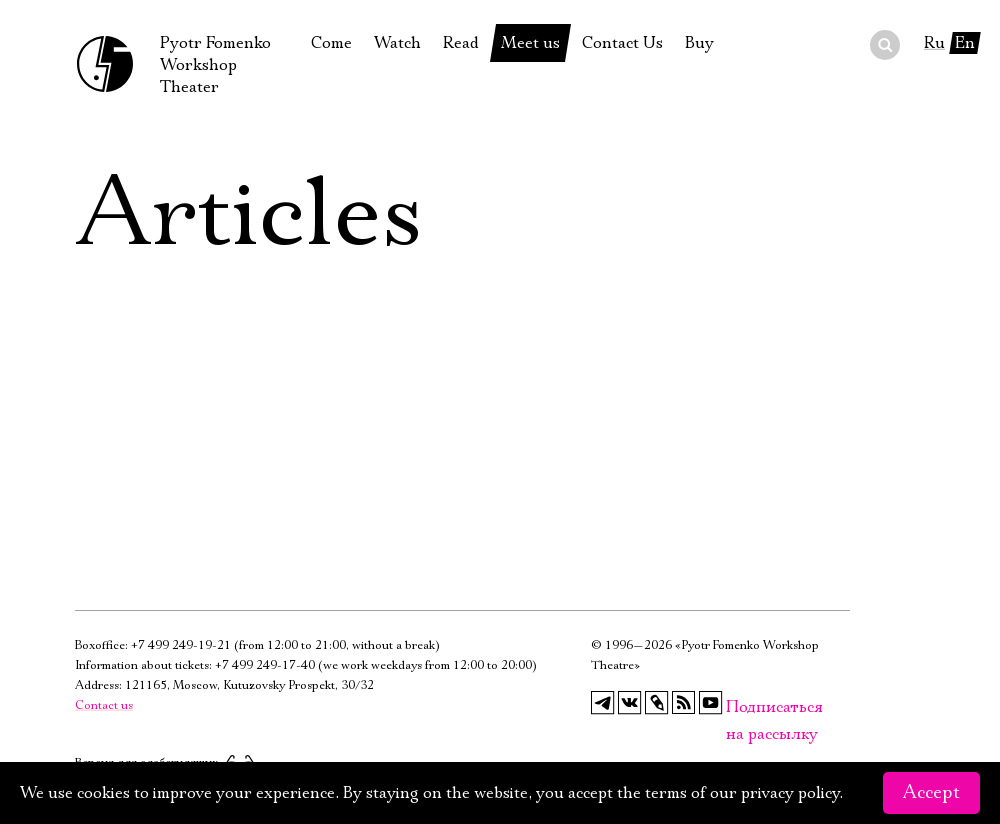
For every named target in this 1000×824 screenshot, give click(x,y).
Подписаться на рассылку (738, 707)
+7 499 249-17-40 (265, 665)
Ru (934, 43)
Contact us (104, 705)
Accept (931, 793)
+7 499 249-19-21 (181, 645)
